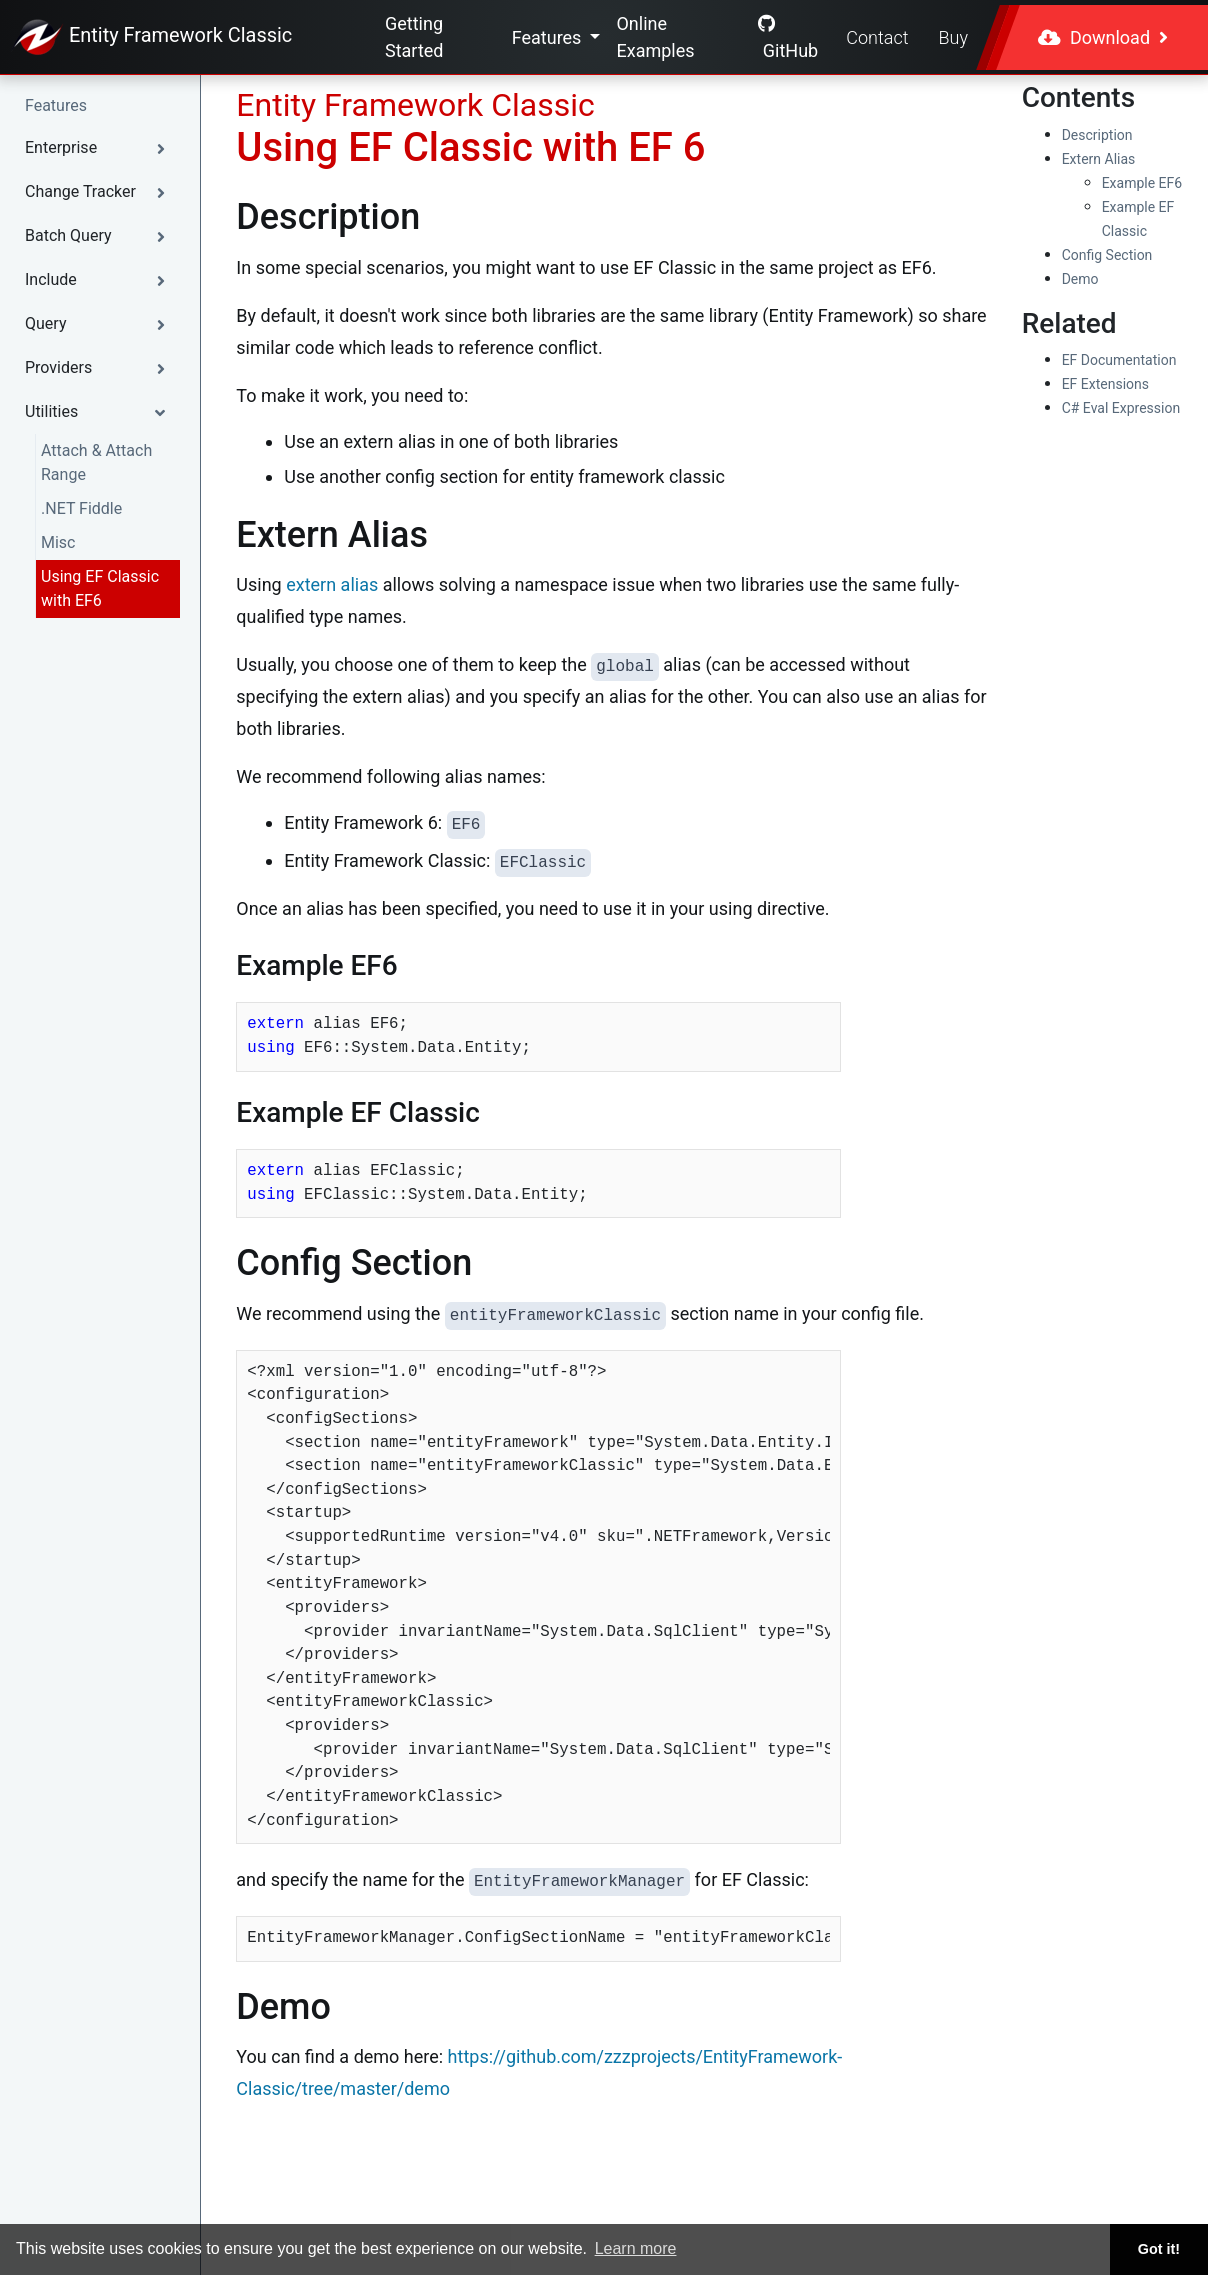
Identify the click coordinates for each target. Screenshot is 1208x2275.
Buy (953, 37)
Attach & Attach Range (96, 462)
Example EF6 (1142, 183)
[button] (100, 148)
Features (549, 37)
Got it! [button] (1159, 2249)
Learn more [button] (636, 2248)
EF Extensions (1105, 384)
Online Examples (655, 37)
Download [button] (1103, 37)
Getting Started (414, 37)
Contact (877, 37)
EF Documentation (1119, 360)
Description (1097, 135)
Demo (1080, 279)
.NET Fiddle (81, 508)
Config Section (1107, 255)
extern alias (332, 584)
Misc (58, 542)
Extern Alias (1099, 159)
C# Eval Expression (1121, 408)
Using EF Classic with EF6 (100, 588)
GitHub (788, 37)
